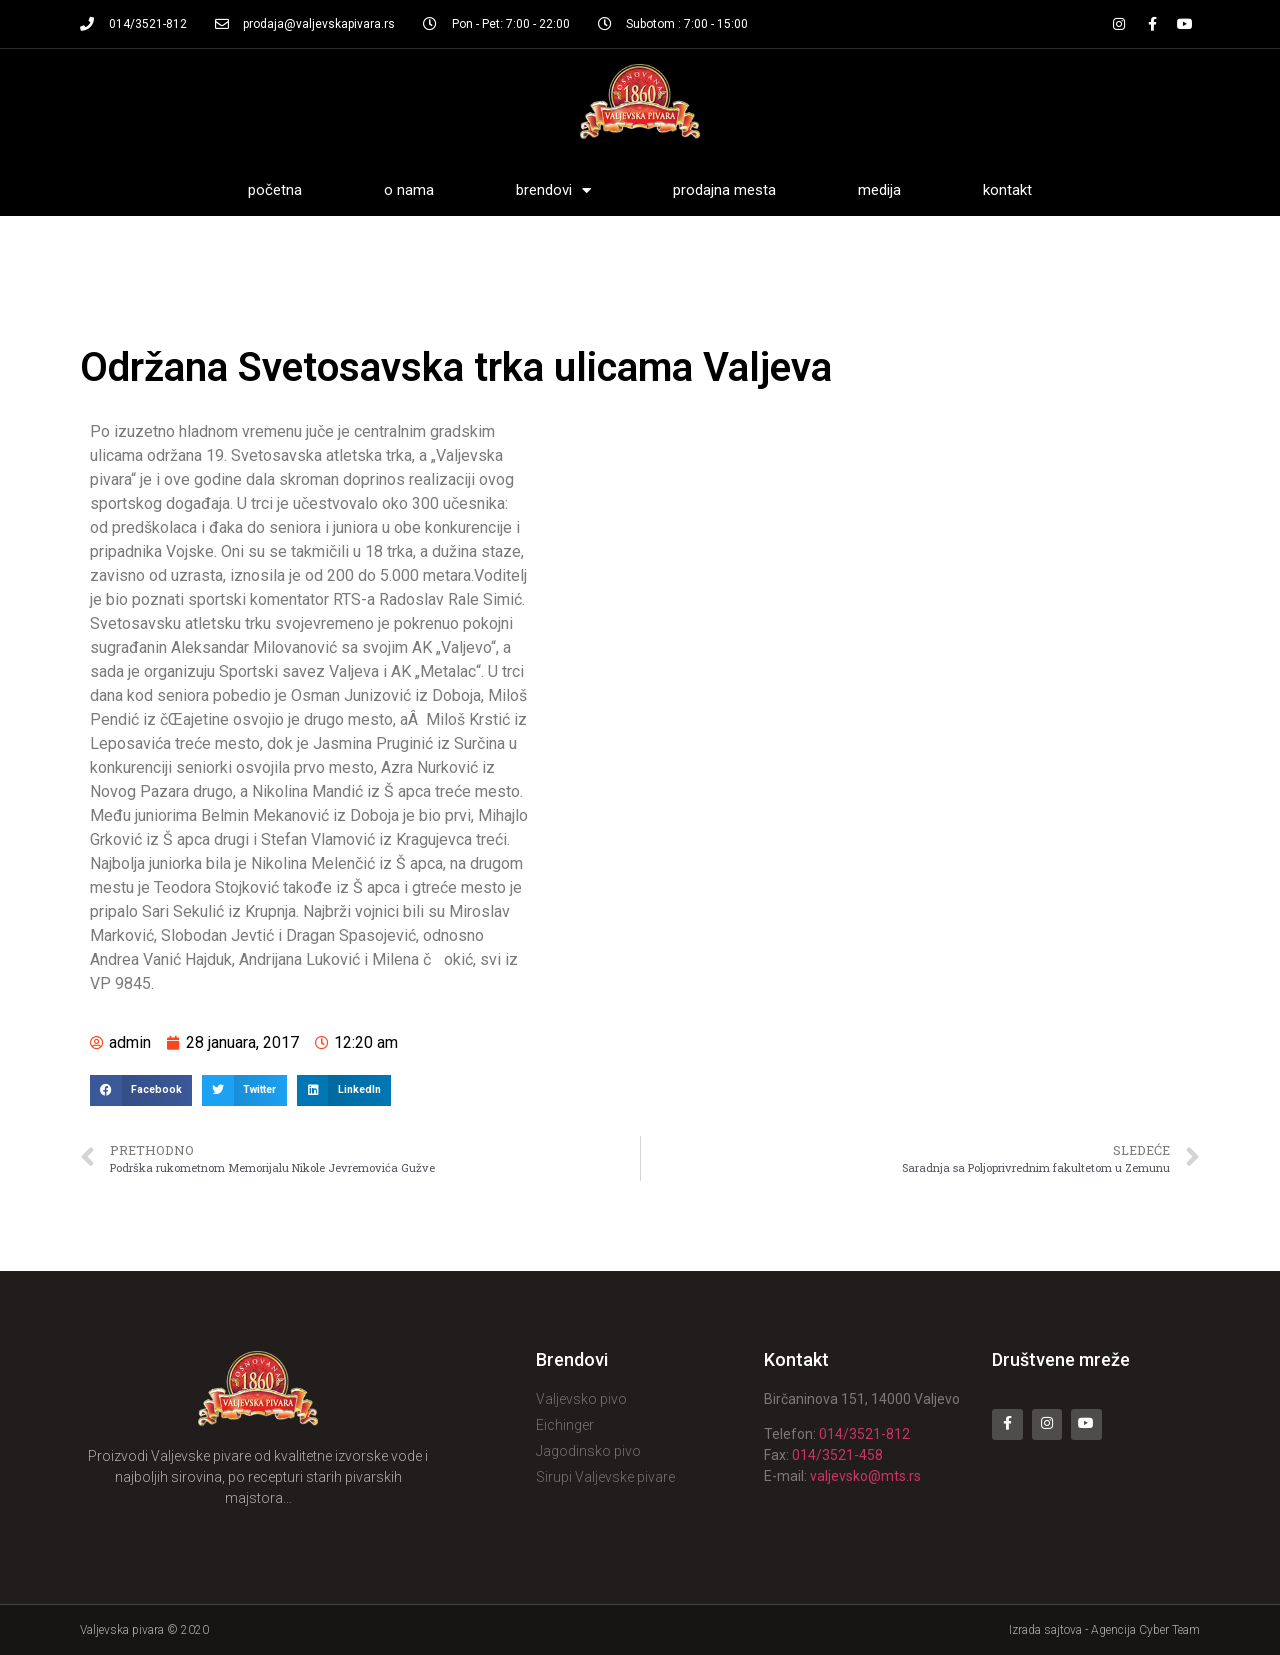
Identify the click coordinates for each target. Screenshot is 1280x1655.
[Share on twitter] (244, 1091)
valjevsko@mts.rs (865, 1476)
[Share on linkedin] (344, 1091)
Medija (879, 190)
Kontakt (1007, 190)
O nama (409, 190)
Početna (275, 190)
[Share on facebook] (141, 1091)
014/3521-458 (837, 1455)
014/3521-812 (864, 1434)
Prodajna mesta (724, 190)
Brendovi (553, 190)
